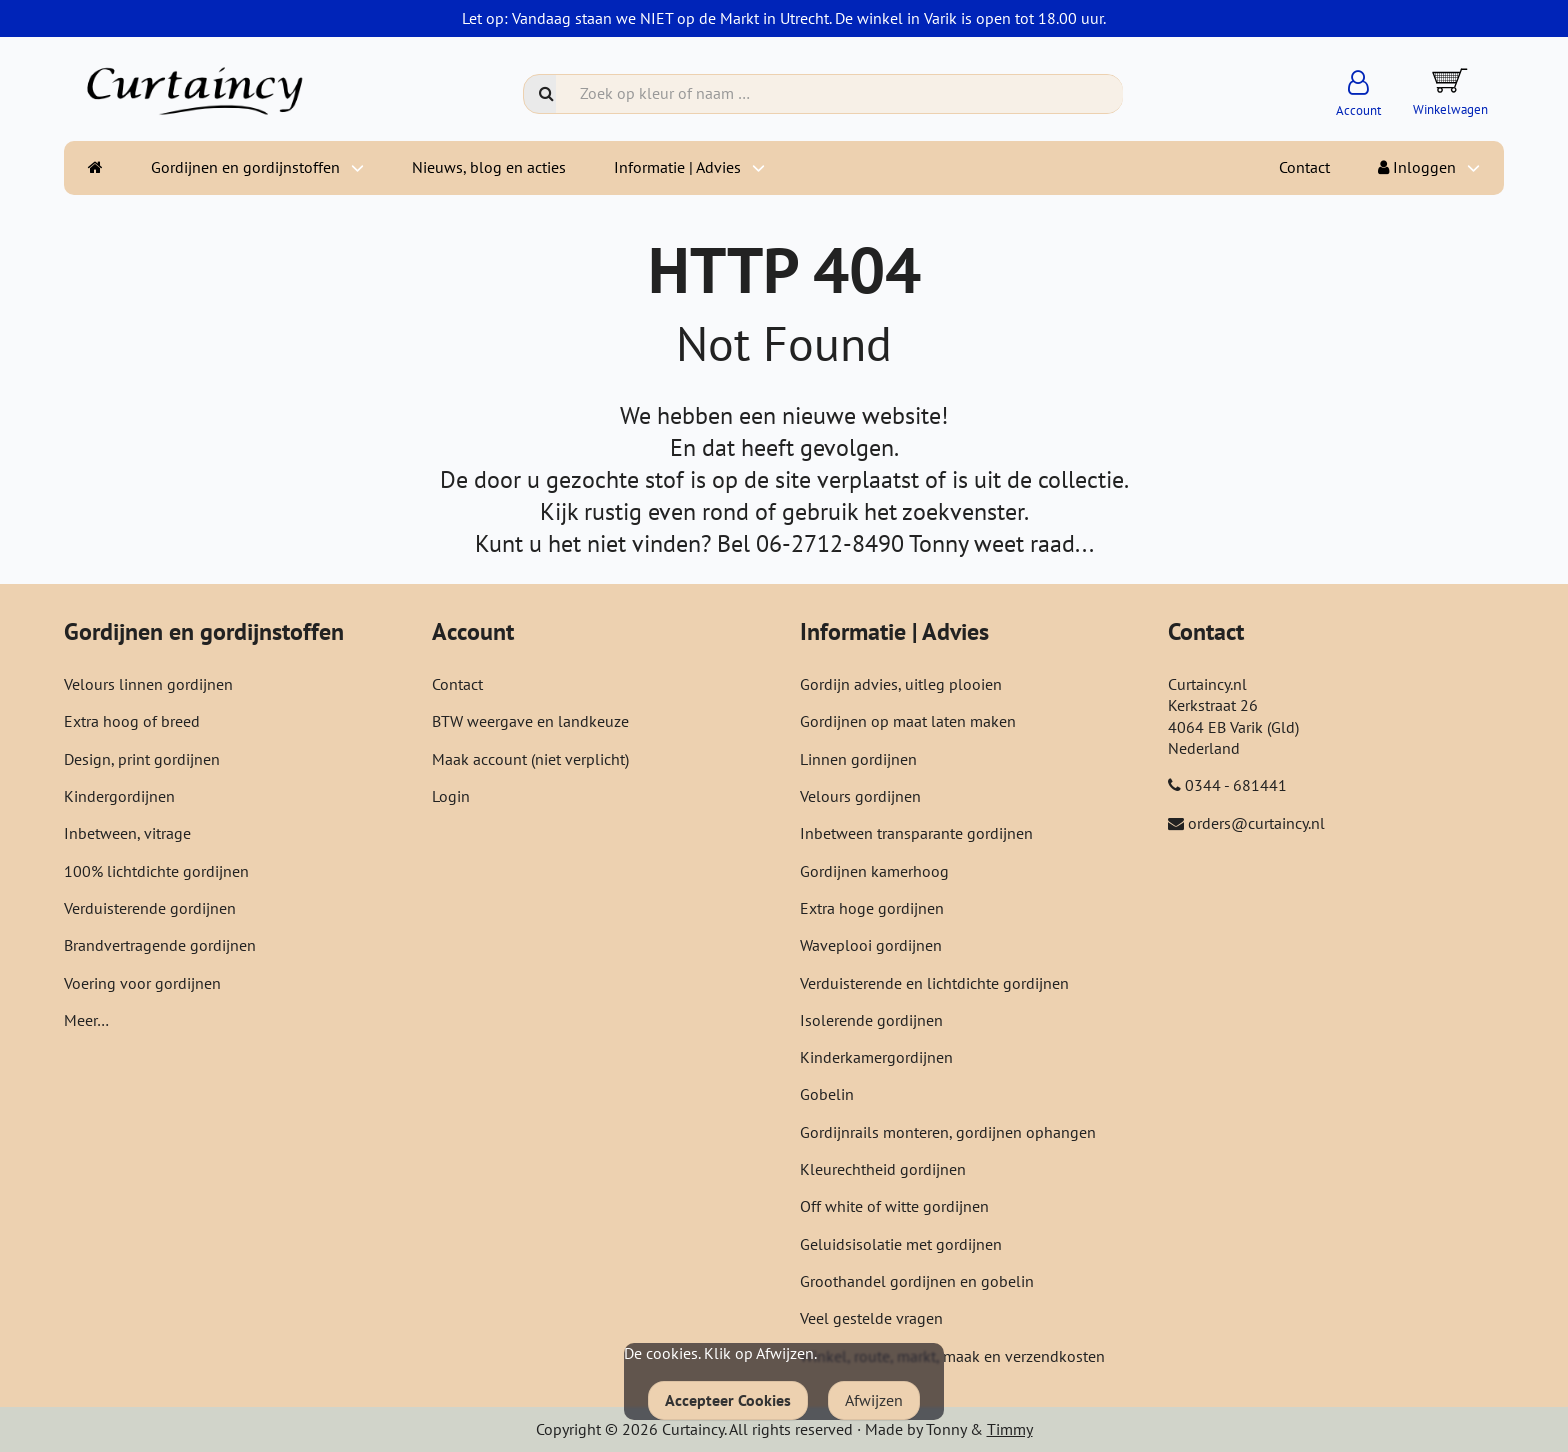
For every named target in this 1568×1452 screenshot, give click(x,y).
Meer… (86, 1020)
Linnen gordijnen (858, 759)
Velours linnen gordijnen (148, 684)
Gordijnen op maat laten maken (908, 721)
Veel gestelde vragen (871, 1318)
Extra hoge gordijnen (872, 908)
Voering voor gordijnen (142, 983)
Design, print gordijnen (142, 759)
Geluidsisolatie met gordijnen (901, 1244)
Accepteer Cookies (728, 1400)
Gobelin (827, 1094)
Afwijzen (874, 1400)
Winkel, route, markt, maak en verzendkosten (952, 1356)
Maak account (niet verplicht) (530, 759)
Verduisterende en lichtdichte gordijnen (934, 983)
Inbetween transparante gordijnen (916, 833)
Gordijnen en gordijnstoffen (245, 167)
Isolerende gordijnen (871, 1020)
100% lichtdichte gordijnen (156, 871)
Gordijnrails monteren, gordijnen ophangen (948, 1132)
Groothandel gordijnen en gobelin (917, 1281)
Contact (1304, 167)
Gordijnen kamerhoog (874, 871)
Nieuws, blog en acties (489, 167)
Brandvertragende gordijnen (160, 945)
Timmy (1010, 1429)
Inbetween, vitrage (127, 833)
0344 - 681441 (1236, 785)
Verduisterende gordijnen (150, 908)
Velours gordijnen (860, 796)
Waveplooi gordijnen (871, 945)
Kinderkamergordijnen (876, 1057)
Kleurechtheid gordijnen (883, 1169)
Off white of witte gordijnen (894, 1206)
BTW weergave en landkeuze (530, 721)
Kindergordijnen (119, 796)
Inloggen (1417, 167)
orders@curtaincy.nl (1256, 823)
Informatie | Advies (677, 167)
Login (451, 796)
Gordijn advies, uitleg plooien (901, 684)
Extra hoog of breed (132, 721)
